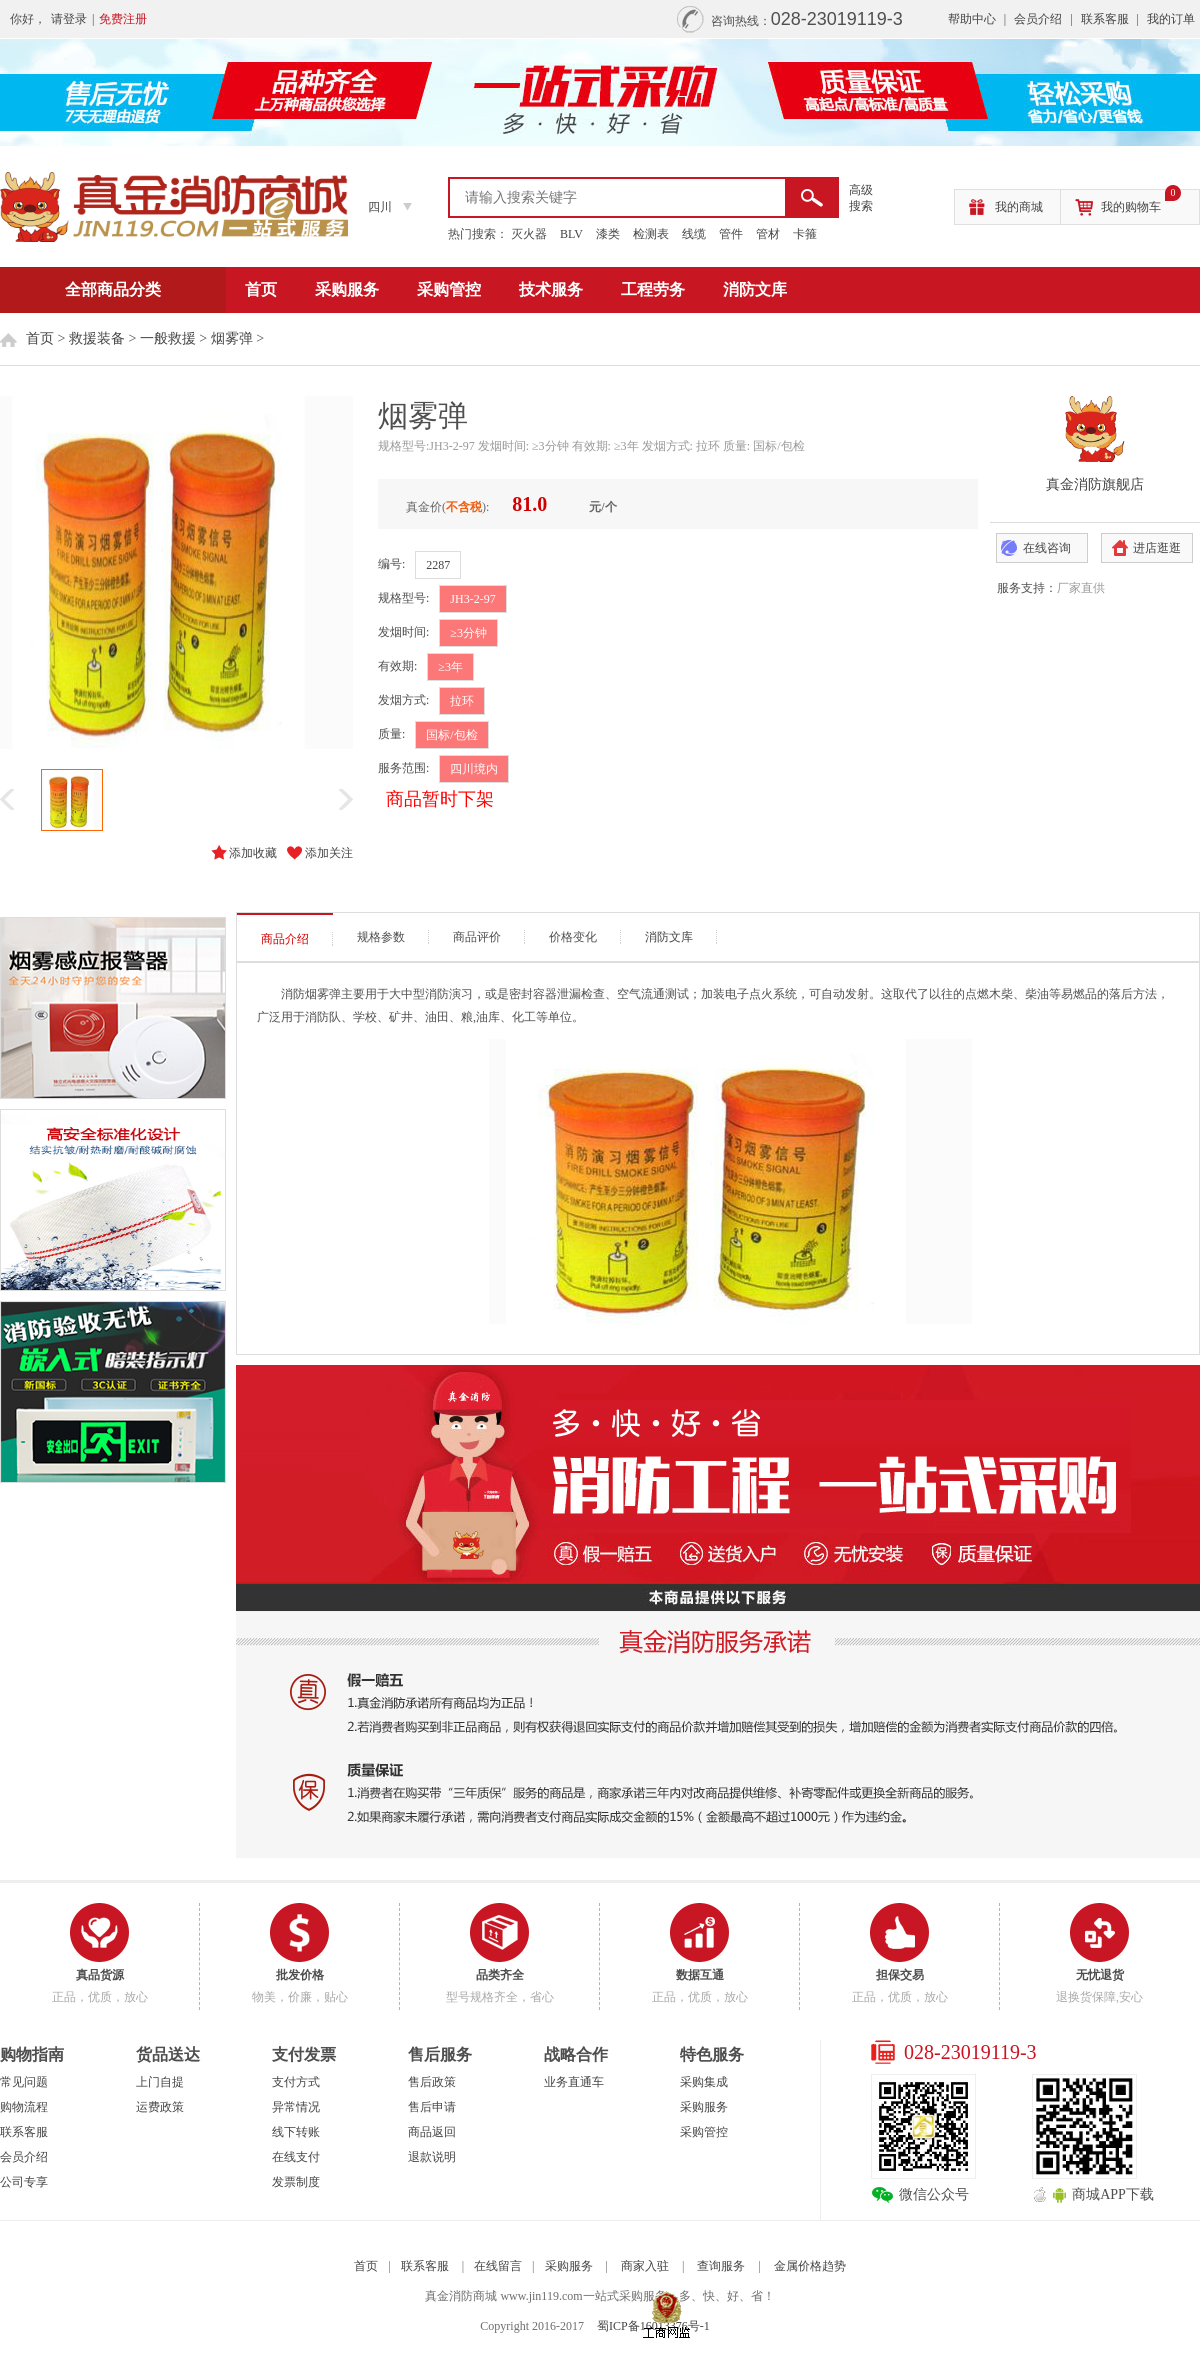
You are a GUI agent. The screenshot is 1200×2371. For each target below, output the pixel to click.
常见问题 (24, 2082)
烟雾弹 (232, 338)
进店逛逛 (1157, 548)
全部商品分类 (113, 289)
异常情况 (296, 2107)
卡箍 (805, 234)
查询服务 (721, 2266)
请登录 (69, 19)
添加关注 (329, 853)
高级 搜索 (861, 198)
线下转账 (296, 2132)
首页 (261, 289)
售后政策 (432, 2082)
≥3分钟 (468, 633)
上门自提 (160, 2082)
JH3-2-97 (472, 599)
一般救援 (168, 338)
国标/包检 (451, 735)
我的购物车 (1141, 202)
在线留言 (498, 2266)
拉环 (462, 701)
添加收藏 (253, 853)
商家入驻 (645, 2266)
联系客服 (1105, 19)
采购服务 (347, 289)
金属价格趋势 (810, 2266)
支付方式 (296, 2082)
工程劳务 (653, 289)
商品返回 (432, 2132)
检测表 (651, 234)
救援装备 (97, 338)
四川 (380, 207)
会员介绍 (1038, 19)
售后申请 (432, 2107)
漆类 (608, 234)
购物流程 (24, 2107)
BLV (571, 234)
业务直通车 (574, 2082)
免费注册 (123, 19)
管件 (731, 234)
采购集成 (704, 2082)
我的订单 (1171, 19)
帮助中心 (972, 19)
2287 (438, 565)
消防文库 (755, 289)
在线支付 (296, 2157)
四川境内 (474, 769)
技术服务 (551, 289)
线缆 (694, 234)
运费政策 (160, 2107)
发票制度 (296, 2182)
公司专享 (24, 2182)
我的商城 (1019, 207)
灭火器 (529, 234)
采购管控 (449, 289)
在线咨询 (1047, 548)
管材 (768, 234)
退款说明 (432, 2157)
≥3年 (450, 667)
